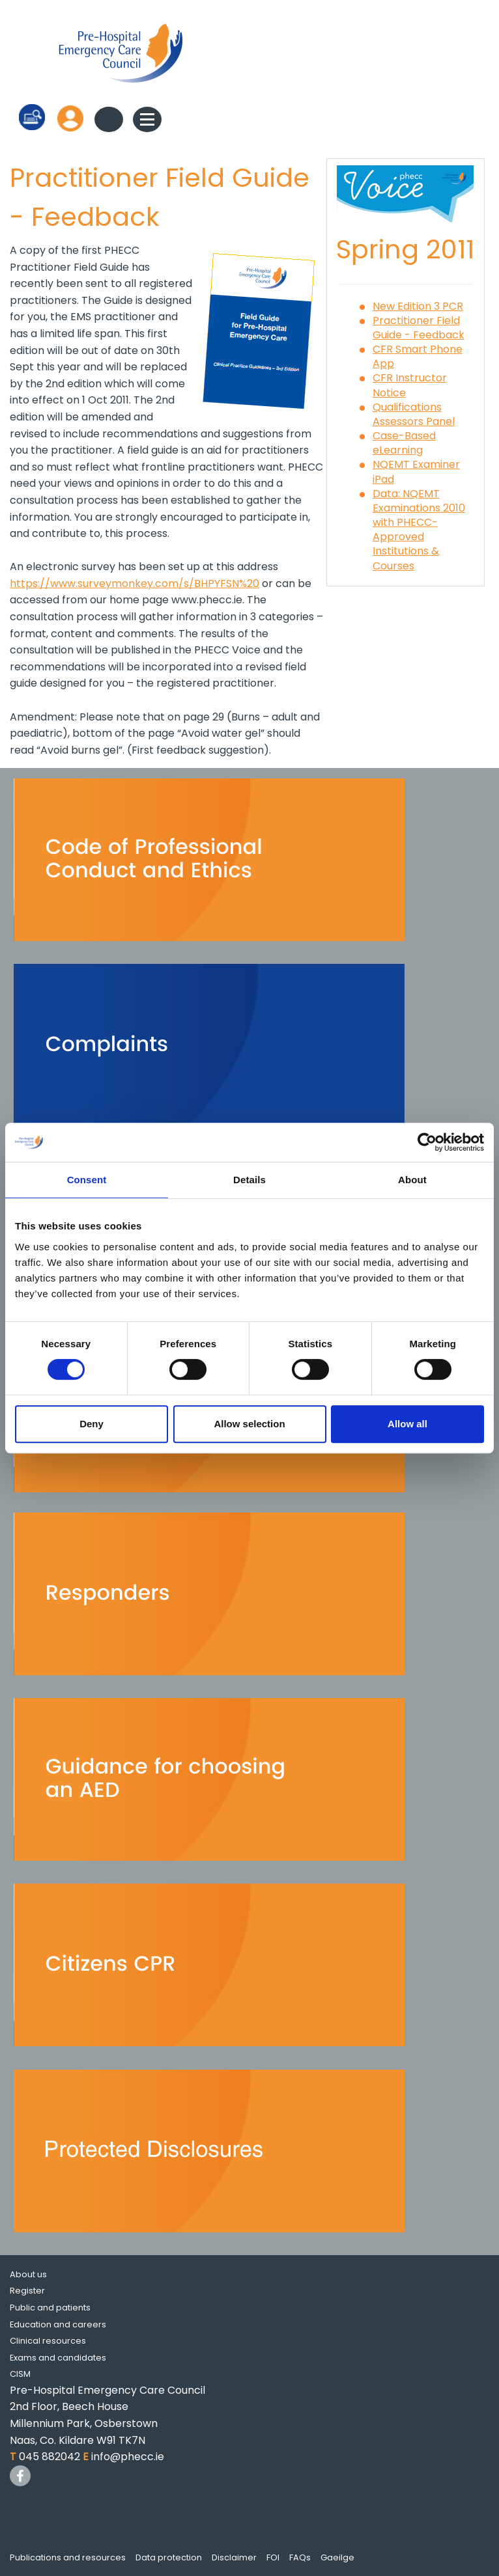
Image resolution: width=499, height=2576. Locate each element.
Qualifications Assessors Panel (414, 414)
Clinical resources (48, 2340)
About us (28, 2274)
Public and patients (50, 2307)
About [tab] (412, 1179)
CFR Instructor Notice (410, 385)
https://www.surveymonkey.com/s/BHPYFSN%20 (134, 583)
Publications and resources (68, 2557)
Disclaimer (234, 2557)
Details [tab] (249, 1179)
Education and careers (58, 2324)
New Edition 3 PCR (418, 306)
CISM (20, 2373)
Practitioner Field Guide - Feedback (418, 327)
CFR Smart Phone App (418, 356)
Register (27, 2290)
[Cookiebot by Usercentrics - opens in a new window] (427, 1142)
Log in (70, 118)
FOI (272, 2557)
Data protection (168, 2557)
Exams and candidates (58, 2357)
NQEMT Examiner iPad (416, 471)
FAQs (300, 2557)
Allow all (407, 1423)
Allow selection (249, 1423)
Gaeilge (337, 2557)
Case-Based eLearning (404, 443)
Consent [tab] (87, 1179)
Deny (91, 1423)
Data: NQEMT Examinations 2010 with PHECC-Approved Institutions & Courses (419, 529)
